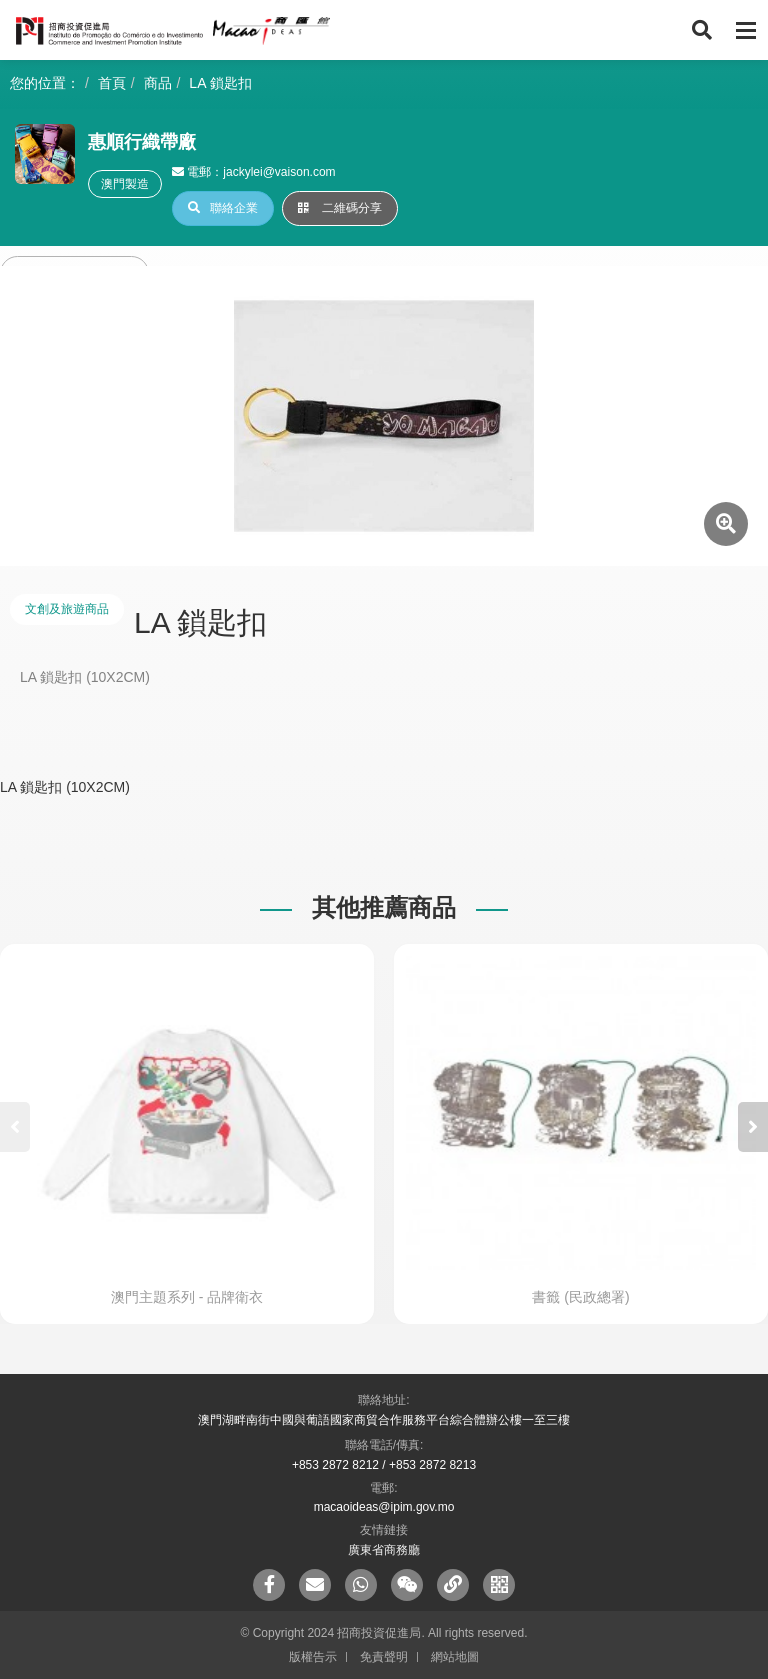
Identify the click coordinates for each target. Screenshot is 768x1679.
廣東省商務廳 (384, 1550)
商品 (158, 83)
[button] (753, 1127)
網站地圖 (455, 1657)
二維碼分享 (340, 208)
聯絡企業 (223, 208)
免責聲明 (384, 1657)
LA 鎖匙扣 (220, 83)
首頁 (112, 83)
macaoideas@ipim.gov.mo (384, 1507)
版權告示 (313, 1657)
